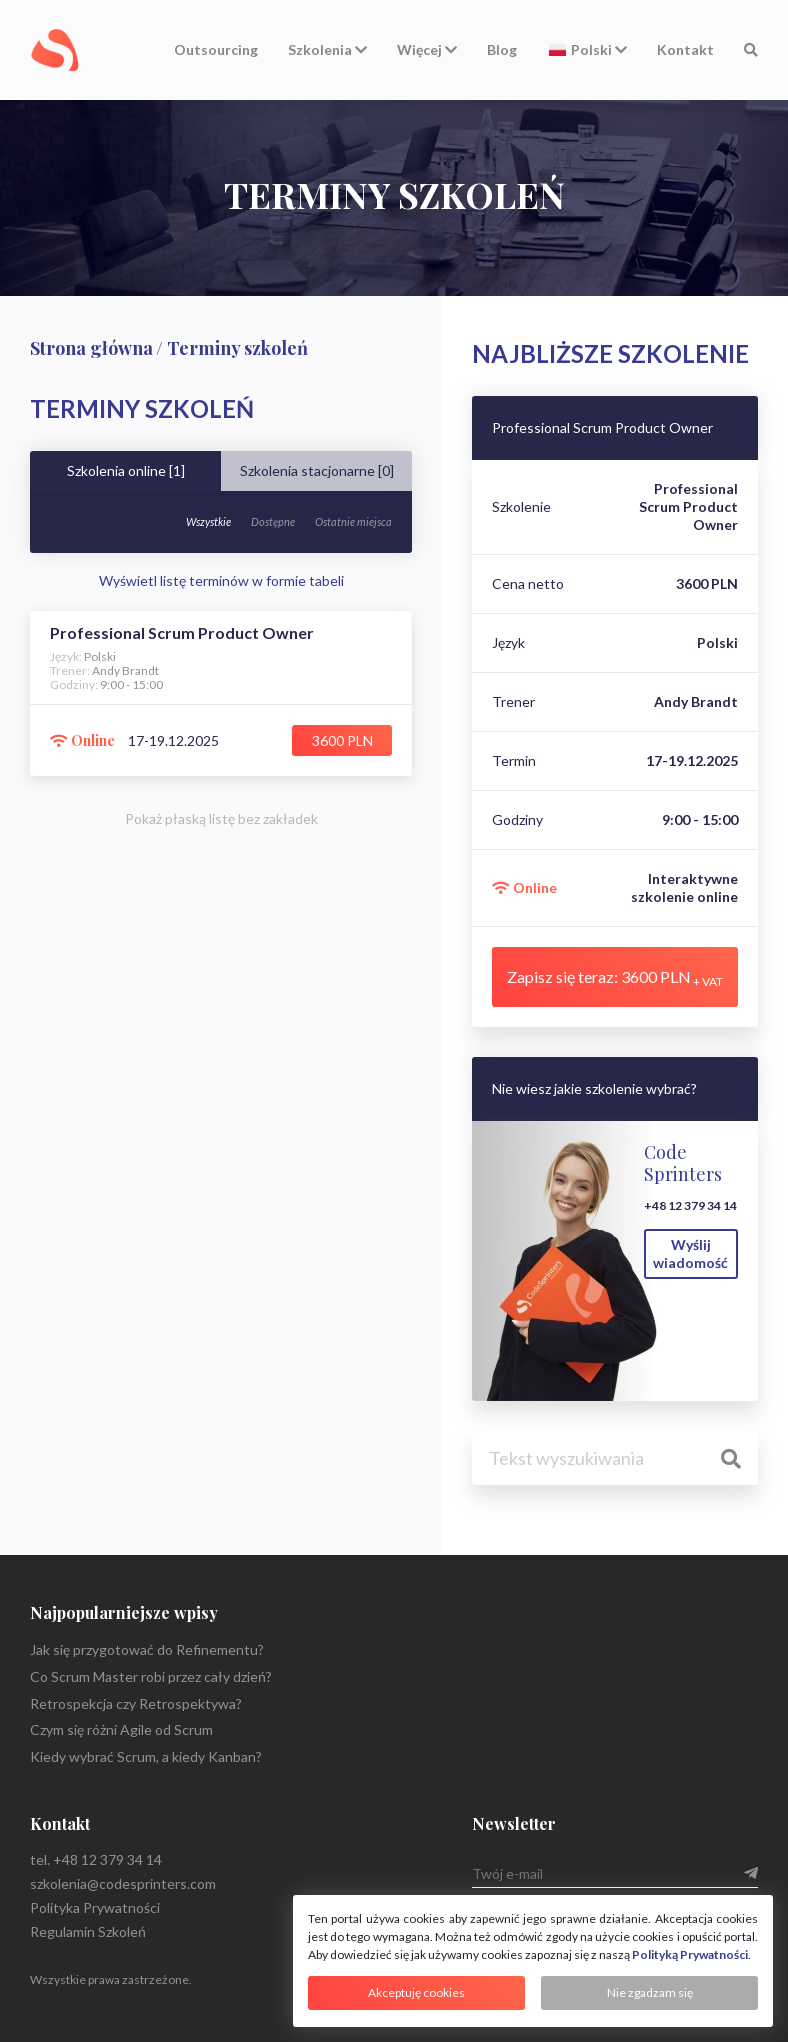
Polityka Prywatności (95, 1907)
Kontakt (685, 49)
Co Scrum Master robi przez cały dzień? (151, 1676)
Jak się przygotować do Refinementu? (147, 1649)
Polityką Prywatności (690, 1954)
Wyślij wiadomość (690, 1253)
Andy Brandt (696, 701)
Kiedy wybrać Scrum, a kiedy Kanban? (146, 1756)
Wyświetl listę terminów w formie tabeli (221, 580)
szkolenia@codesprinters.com (123, 1883)
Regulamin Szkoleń (88, 1931)
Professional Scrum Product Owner (602, 428)
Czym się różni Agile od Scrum (121, 1729)
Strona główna (91, 348)
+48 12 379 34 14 (690, 1205)
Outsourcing (216, 49)
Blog (502, 49)
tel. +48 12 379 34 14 (96, 1859)
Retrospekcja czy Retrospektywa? (136, 1703)
